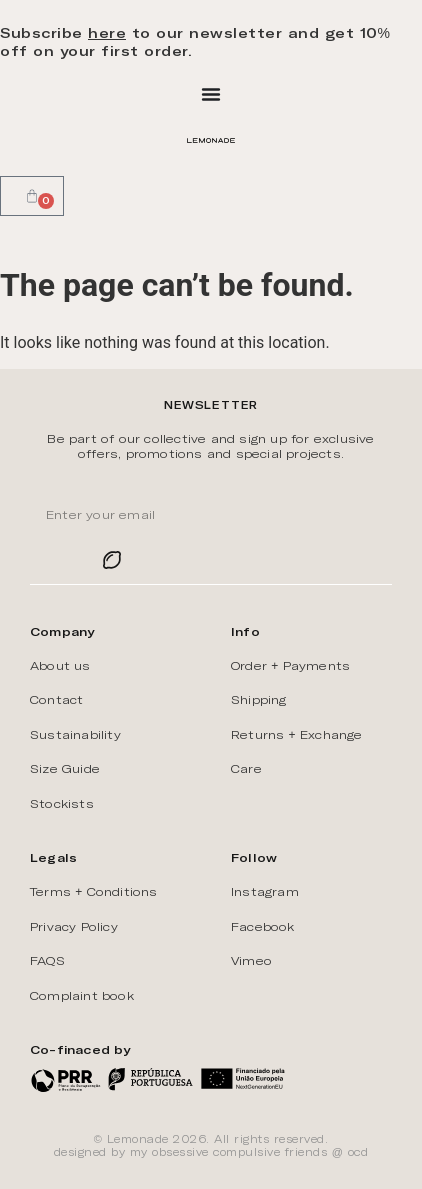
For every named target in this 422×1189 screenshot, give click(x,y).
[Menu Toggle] (211, 94)
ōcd (358, 1152)
